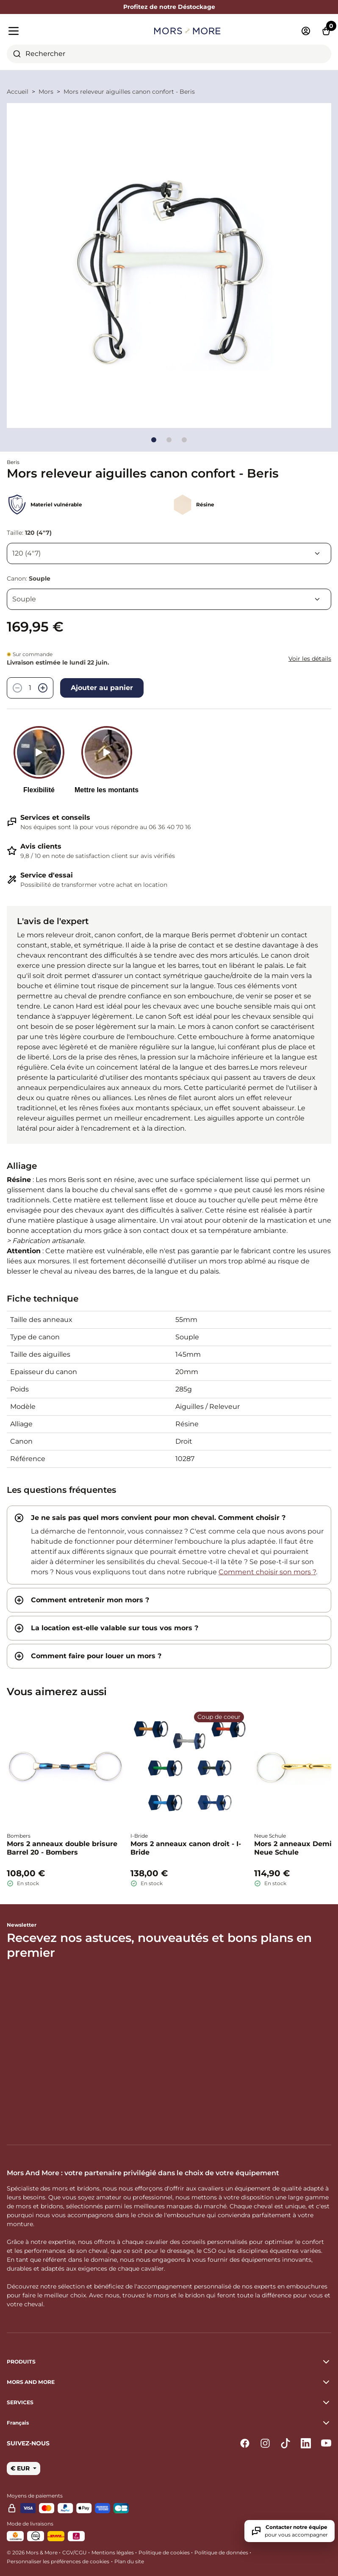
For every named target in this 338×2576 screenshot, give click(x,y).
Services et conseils (55, 817)
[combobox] (169, 54)
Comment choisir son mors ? (267, 1572)
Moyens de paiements (35, 2495)
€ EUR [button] (21, 2468)
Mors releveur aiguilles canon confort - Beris (129, 91)
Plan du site (129, 2561)
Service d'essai (46, 875)
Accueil (17, 91)
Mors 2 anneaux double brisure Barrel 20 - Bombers (62, 1848)
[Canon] (169, 599)
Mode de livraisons (30, 2523)
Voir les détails (309, 658)
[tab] (169, 1545)
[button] (169, 2423)
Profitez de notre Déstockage (169, 7)
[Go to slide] (154, 440)
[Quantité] (30, 688)
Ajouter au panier (102, 688)
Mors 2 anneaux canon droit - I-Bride (185, 1848)
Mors (46, 91)
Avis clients (40, 846)
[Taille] (169, 553)
